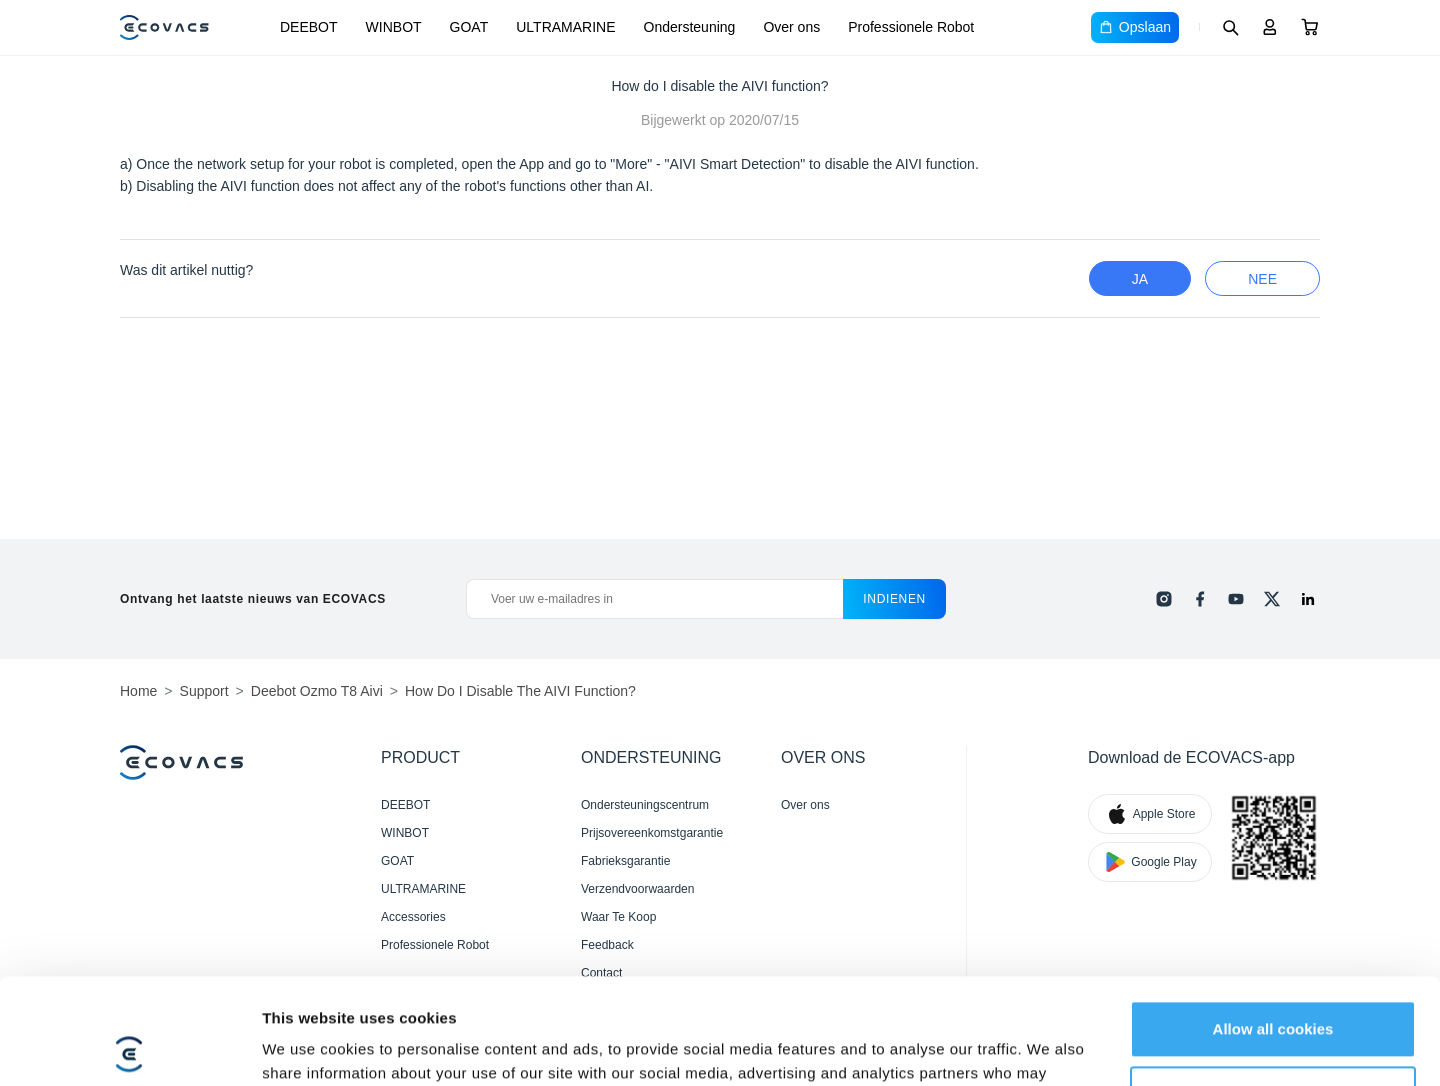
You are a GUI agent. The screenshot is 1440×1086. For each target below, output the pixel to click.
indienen (894, 599)
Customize (1274, 988)
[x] (1272, 599)
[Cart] (1310, 27)
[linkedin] (1308, 599)
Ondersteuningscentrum (645, 805)
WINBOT (394, 27)
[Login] (1270, 27)
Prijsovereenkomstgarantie (652, 833)
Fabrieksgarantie (625, 861)
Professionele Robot (911, 27)
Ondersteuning (690, 27)
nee (1262, 279)
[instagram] (1164, 599)
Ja (1140, 279)
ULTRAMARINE (565, 27)
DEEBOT (309, 27)
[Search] (1230, 27)
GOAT (469, 27)
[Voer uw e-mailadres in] (654, 599)
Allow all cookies (1273, 923)
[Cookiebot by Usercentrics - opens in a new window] (129, 1047)
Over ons (791, 27)
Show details (308, 1046)
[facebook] (1200, 599)
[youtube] (1236, 599)
